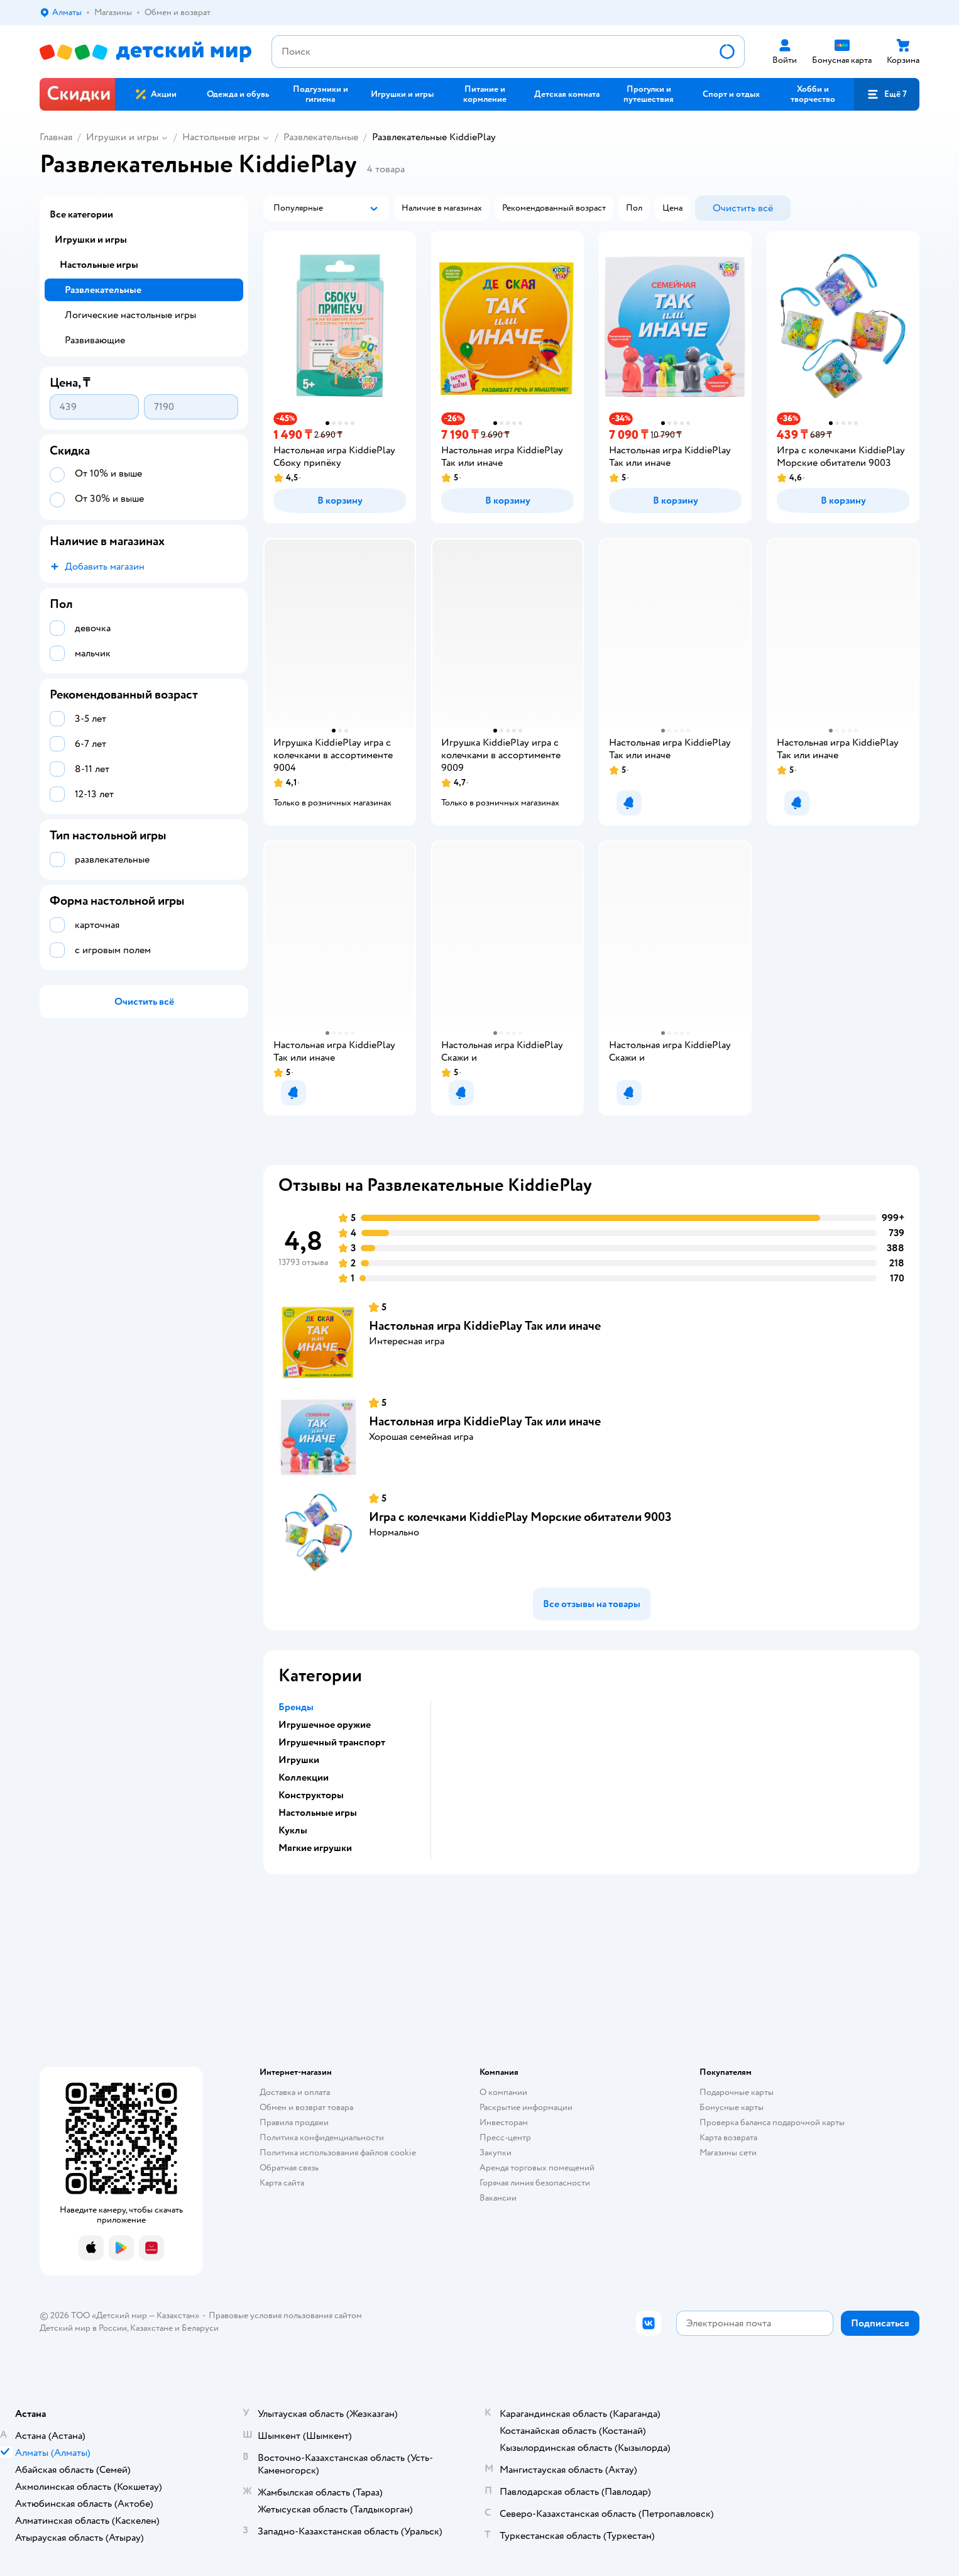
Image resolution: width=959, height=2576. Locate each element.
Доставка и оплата (295, 2092)
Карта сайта (282, 2182)
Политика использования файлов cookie (338, 2152)
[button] (886, 94)
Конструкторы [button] (311, 1795)
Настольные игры (221, 137)
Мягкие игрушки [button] (315, 1848)
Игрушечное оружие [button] (324, 1724)
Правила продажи (294, 2122)
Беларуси (200, 2328)
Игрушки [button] (298, 1760)
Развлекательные (320, 137)
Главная (56, 137)
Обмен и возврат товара (306, 2107)
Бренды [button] (296, 1707)
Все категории (81, 214)
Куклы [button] (292, 1830)
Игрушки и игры (122, 137)
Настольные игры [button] (317, 1812)
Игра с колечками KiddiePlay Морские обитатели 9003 (520, 1517)
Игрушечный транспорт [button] (331, 1742)
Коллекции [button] (303, 1777)
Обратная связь (289, 2167)
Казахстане (151, 2328)
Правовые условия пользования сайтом (285, 2315)
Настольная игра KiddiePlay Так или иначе (485, 1326)
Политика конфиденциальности (322, 2137)
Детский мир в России (83, 2328)
